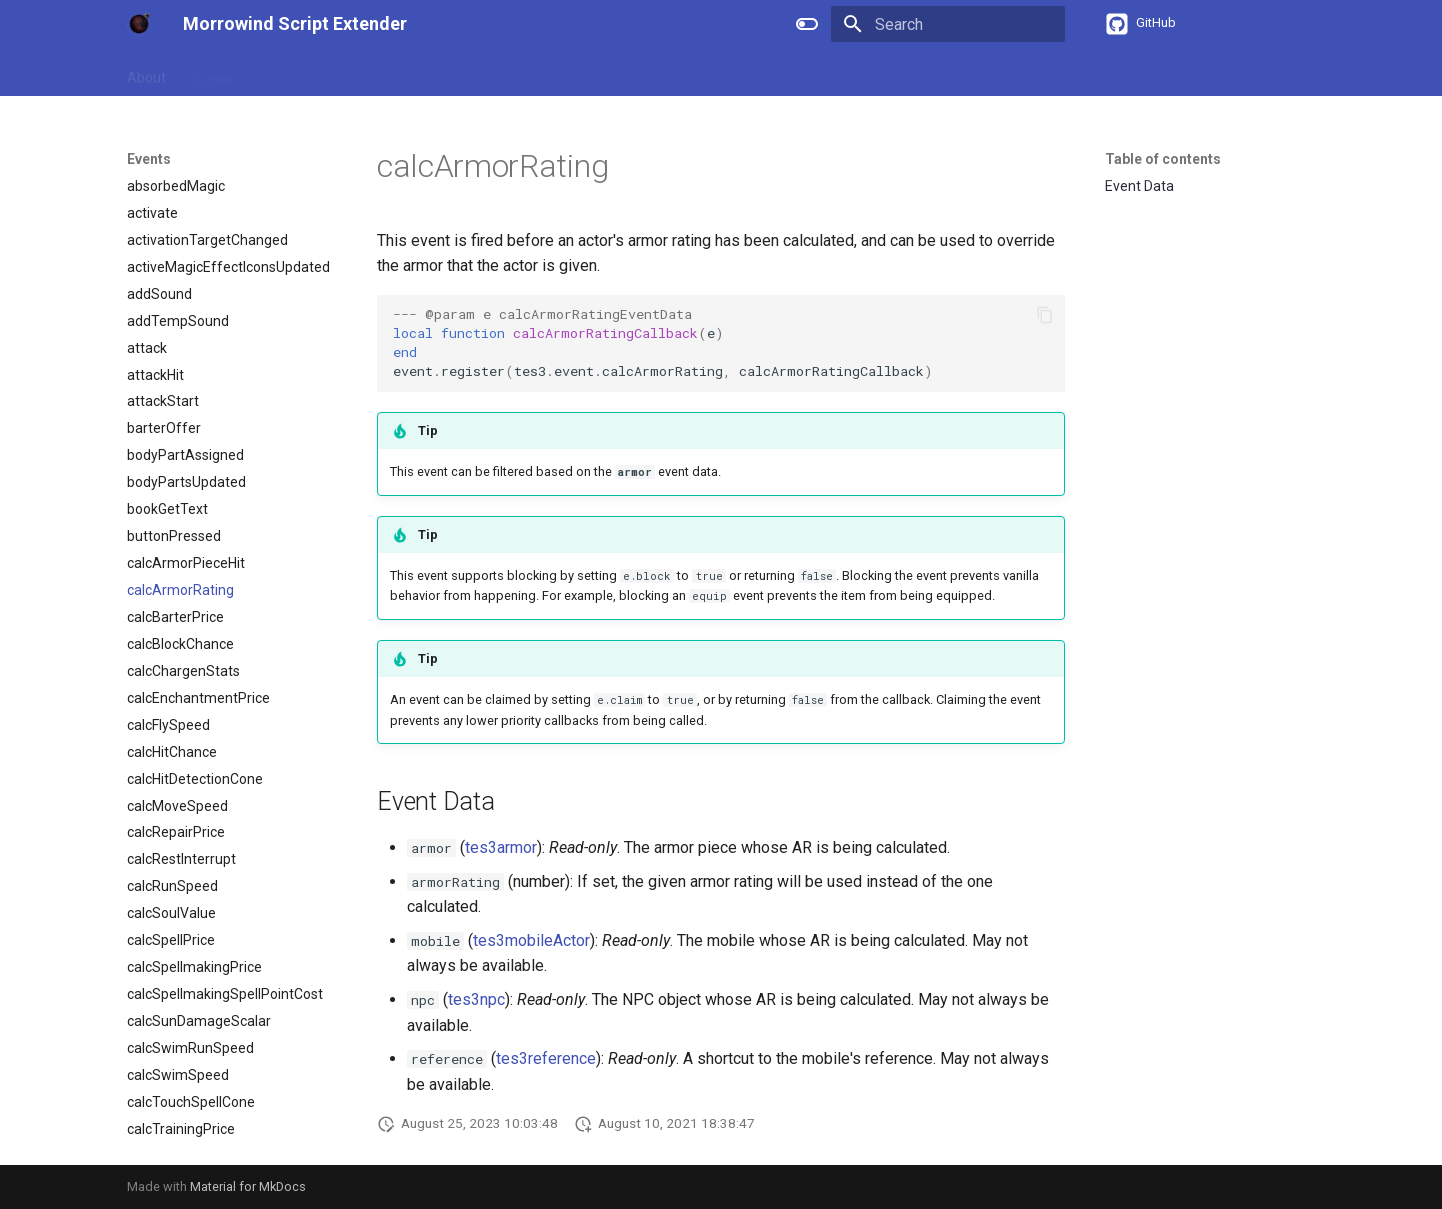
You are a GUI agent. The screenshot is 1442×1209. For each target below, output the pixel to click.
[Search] (948, 24)
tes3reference (546, 1058)
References (294, 73)
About (146, 73)
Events (492, 73)
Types (427, 73)
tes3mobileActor (531, 940)
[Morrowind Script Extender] (139, 24)
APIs (369, 73)
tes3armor (501, 847)
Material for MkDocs (248, 1186)
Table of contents (1163, 159)
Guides (211, 73)
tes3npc (476, 999)
